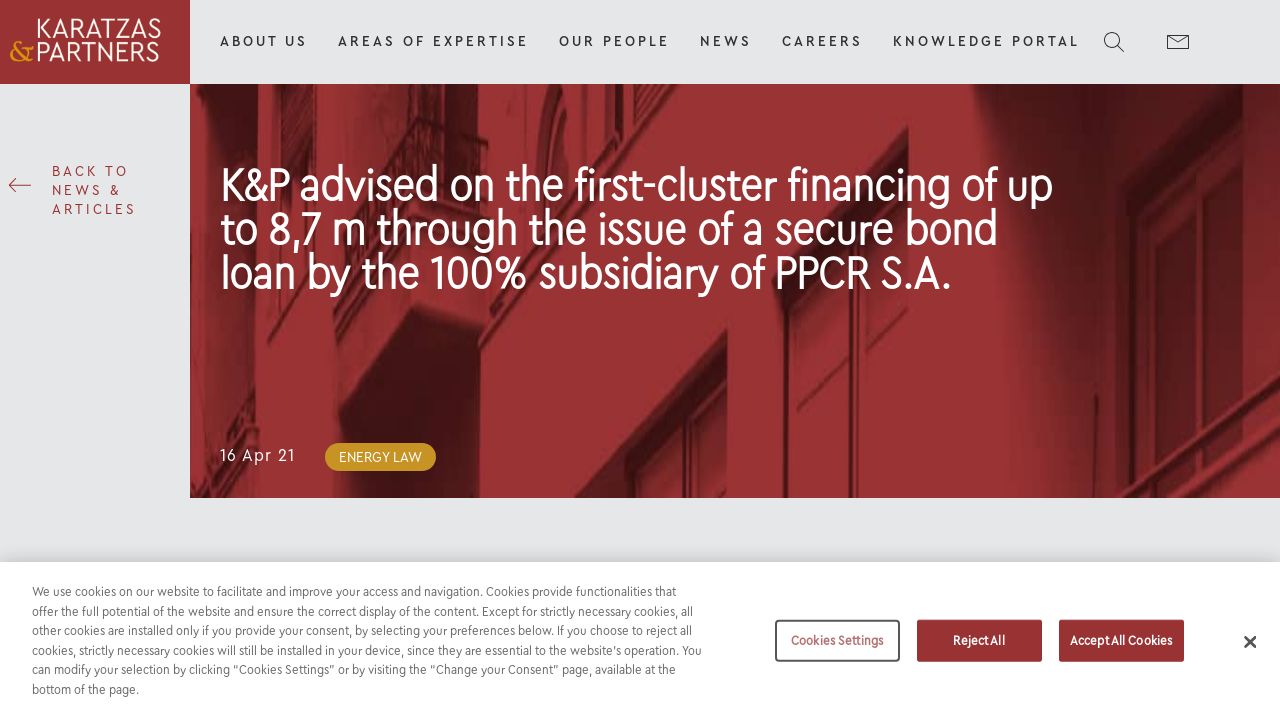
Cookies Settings (837, 648)
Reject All (978, 648)
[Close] (1250, 650)
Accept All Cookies (1121, 648)
